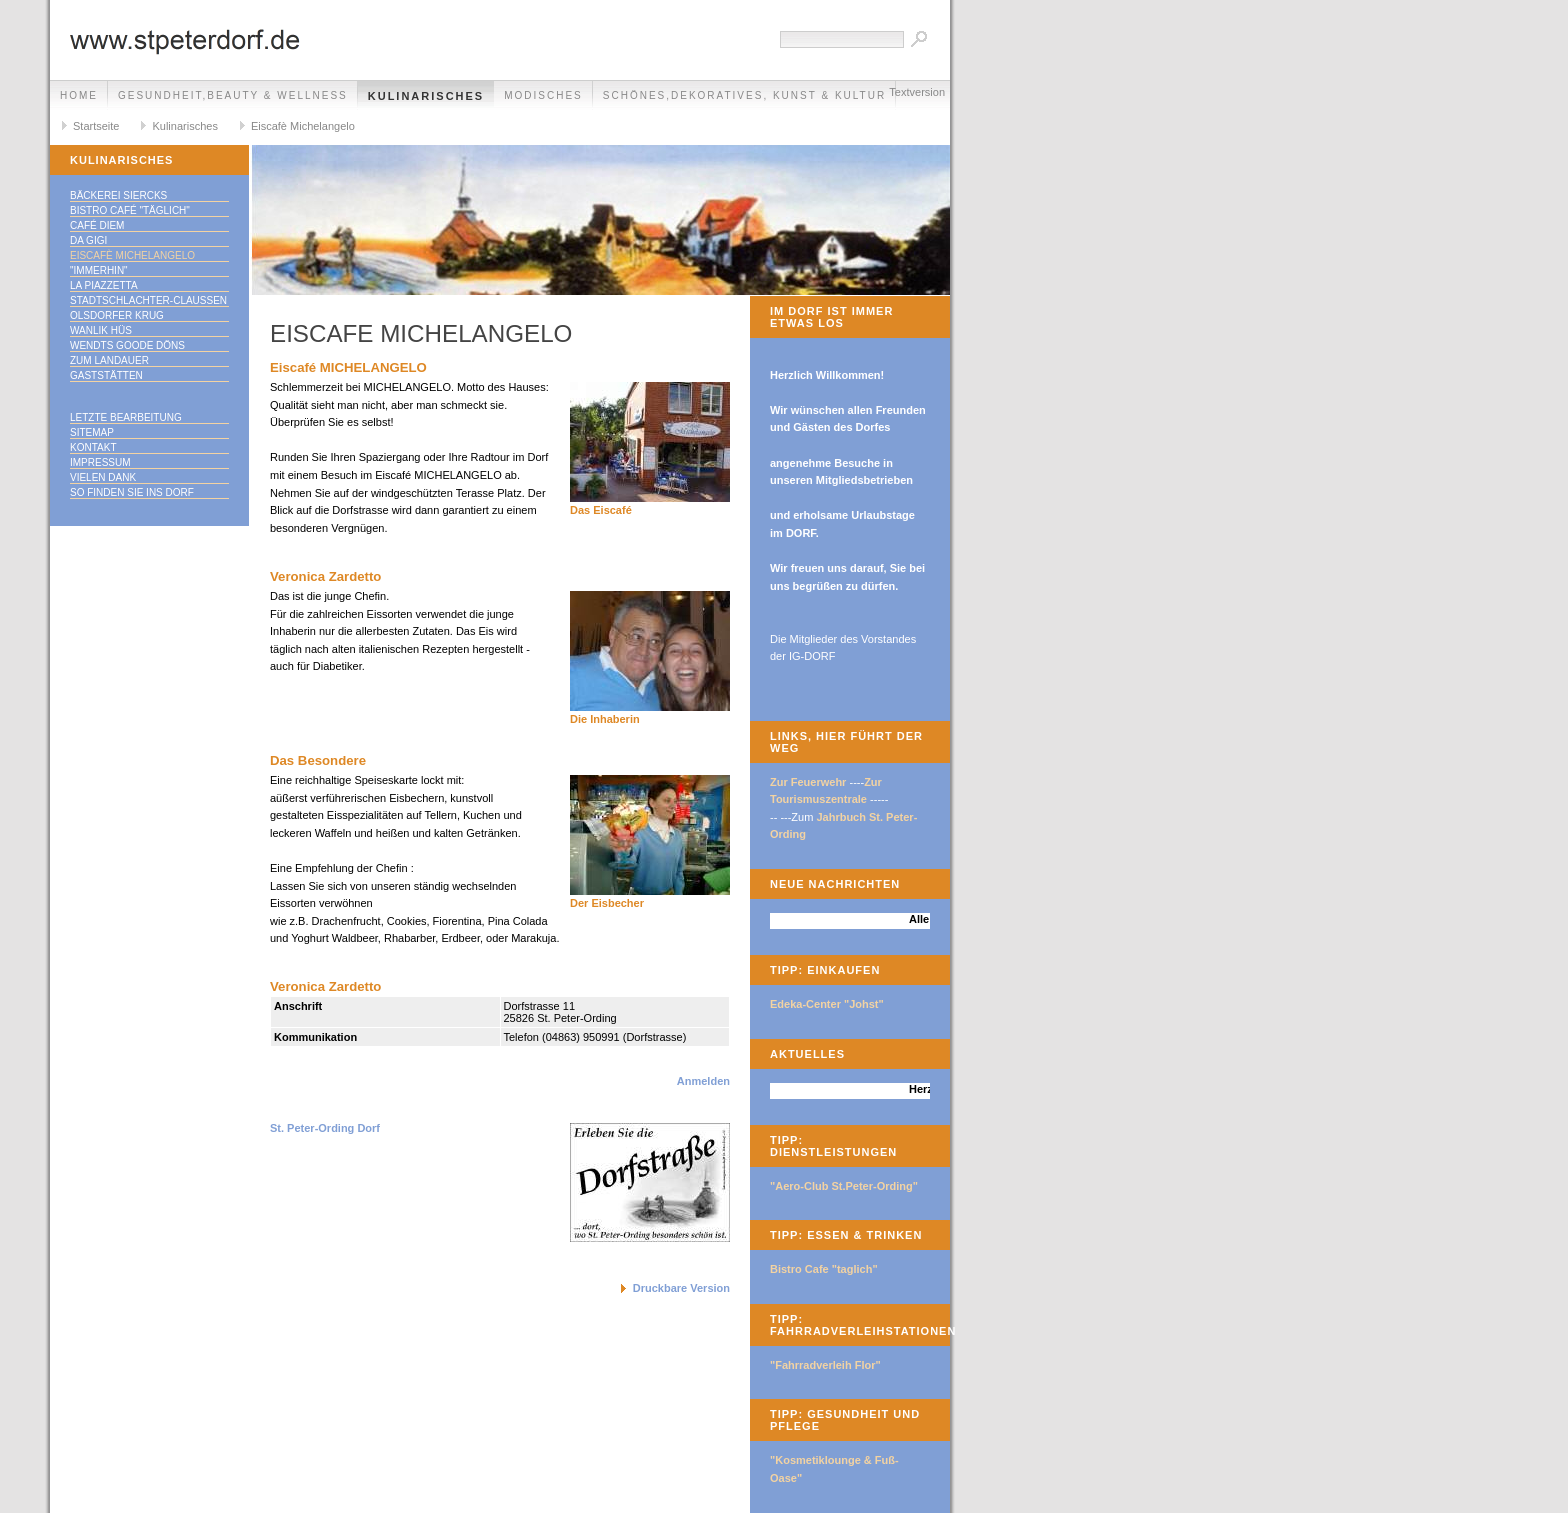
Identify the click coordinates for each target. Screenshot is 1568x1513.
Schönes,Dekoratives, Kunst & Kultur (744, 95)
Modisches (543, 95)
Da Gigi (88, 240)
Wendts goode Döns (127, 345)
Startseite (96, 126)
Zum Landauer (109, 360)
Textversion (917, 92)
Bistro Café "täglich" (130, 210)
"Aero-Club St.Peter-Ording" (844, 1186)
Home (79, 95)
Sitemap (92, 432)
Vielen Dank (103, 477)
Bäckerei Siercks (118, 195)
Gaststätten (106, 375)
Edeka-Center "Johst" (827, 1004)
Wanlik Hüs (101, 330)
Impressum (100, 462)
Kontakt (93, 447)
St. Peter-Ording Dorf (325, 1128)
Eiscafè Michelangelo (303, 126)
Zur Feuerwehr (808, 782)
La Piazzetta (104, 285)
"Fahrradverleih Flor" (825, 1365)
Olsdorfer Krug (117, 315)
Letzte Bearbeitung (126, 417)
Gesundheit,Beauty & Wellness (233, 95)
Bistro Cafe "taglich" (824, 1269)
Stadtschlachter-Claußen (148, 300)
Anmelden (703, 1081)
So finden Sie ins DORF (132, 492)
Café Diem (97, 225)
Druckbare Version (681, 1288)
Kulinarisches (426, 96)
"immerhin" (99, 270)
